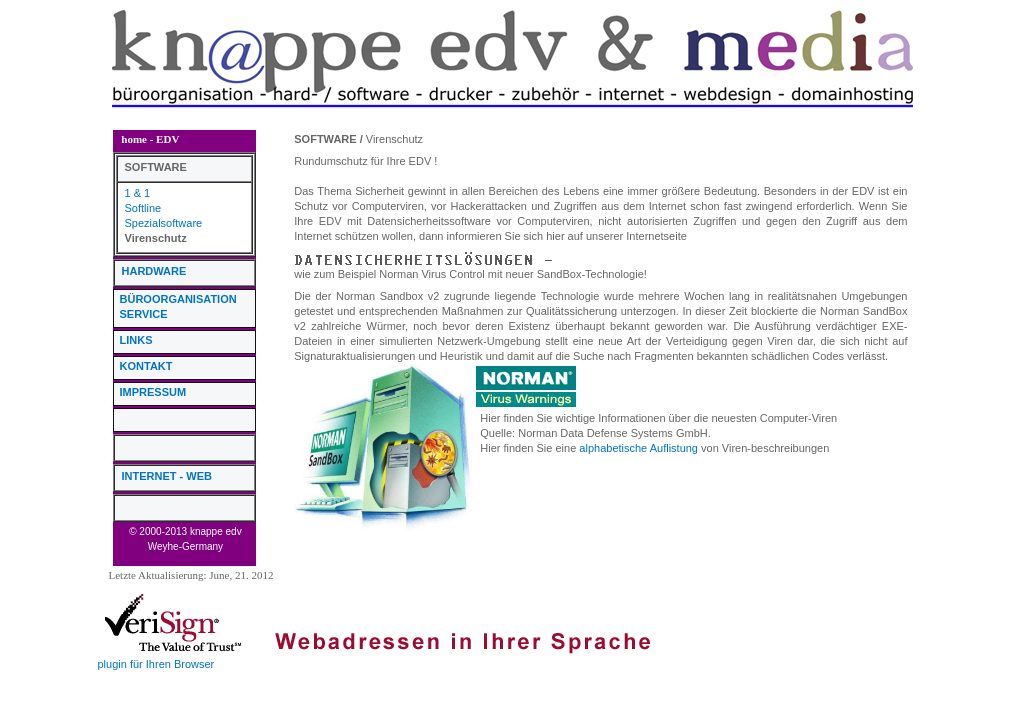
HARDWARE (154, 271)
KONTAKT (146, 366)
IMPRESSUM (153, 392)
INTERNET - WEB (167, 476)
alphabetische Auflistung (638, 448)
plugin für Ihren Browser (156, 664)
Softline (143, 208)
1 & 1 (138, 193)
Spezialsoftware (164, 223)
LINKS (136, 340)
